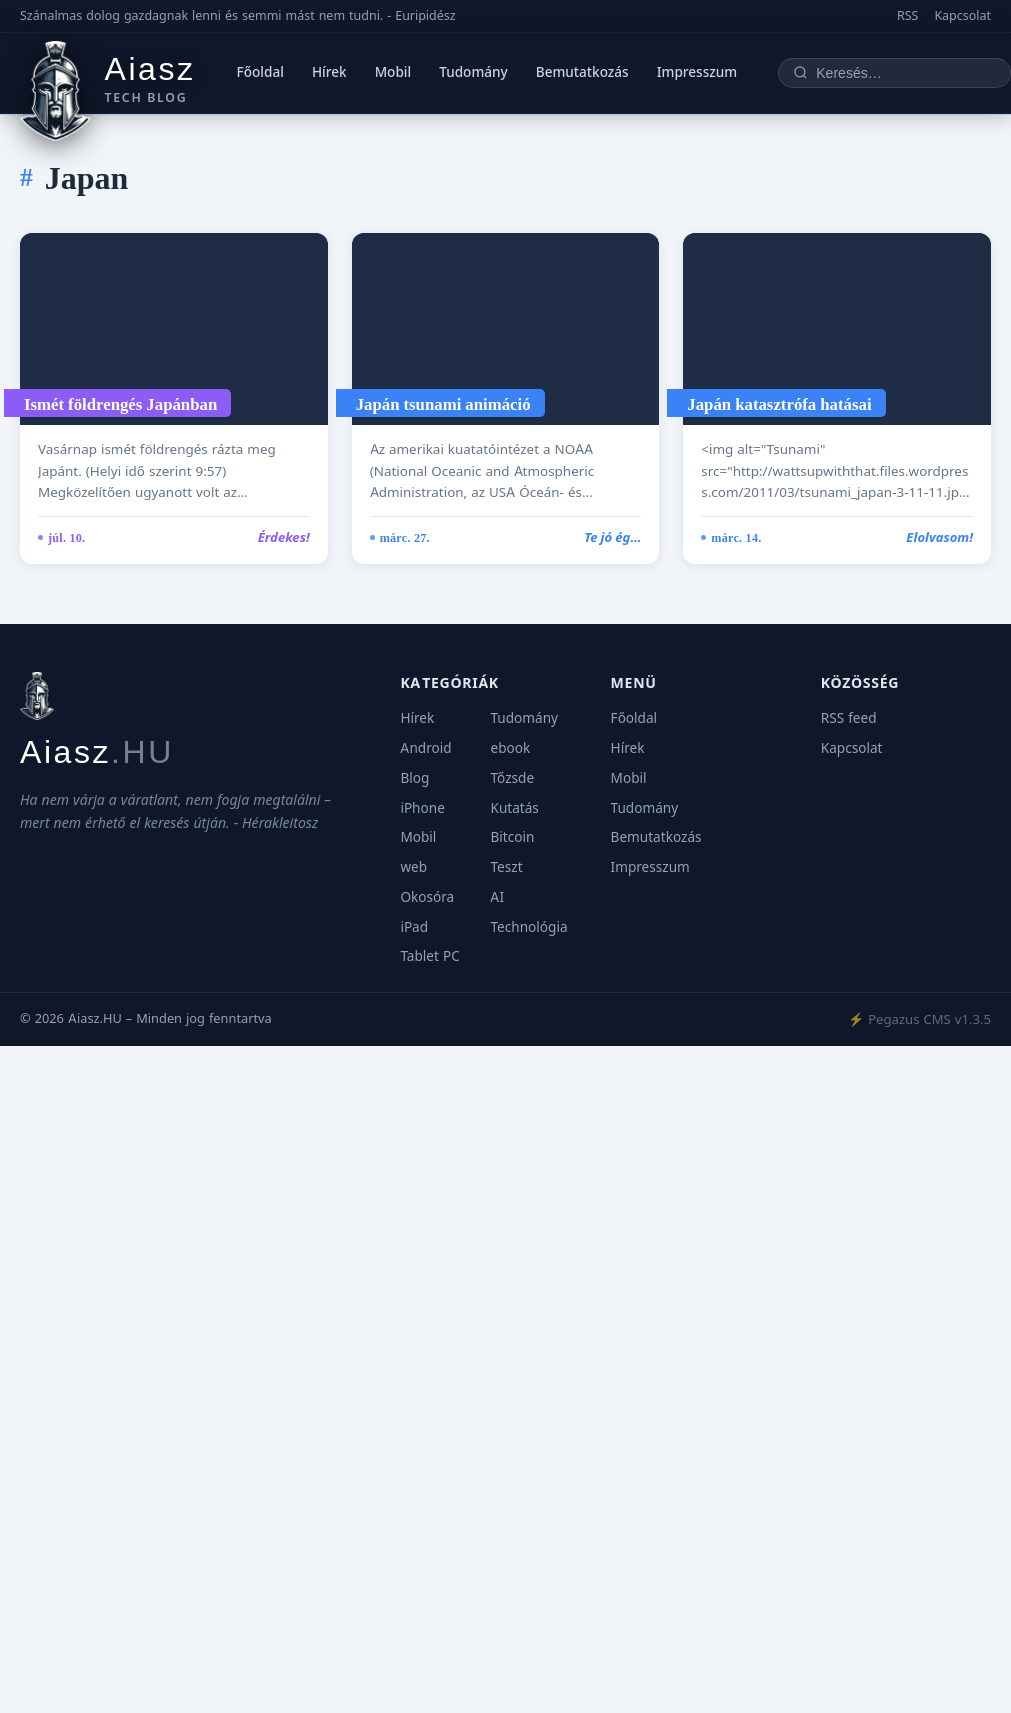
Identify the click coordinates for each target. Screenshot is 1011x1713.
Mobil (393, 72)
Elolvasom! (939, 537)
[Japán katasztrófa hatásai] (837, 329)
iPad (414, 927)
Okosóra (427, 897)
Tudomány (473, 72)
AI (497, 897)
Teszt (506, 867)
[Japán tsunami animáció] (506, 329)
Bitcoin (512, 837)
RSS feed (849, 718)
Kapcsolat (962, 15)
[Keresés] (906, 73)
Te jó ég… (612, 537)
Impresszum (697, 72)
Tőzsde (512, 778)
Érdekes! (284, 537)
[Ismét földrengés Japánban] (174, 329)
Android (425, 748)
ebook (510, 748)
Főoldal (260, 72)
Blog (414, 778)
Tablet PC (429, 956)
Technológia (528, 927)
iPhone (422, 808)
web (413, 867)
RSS (907, 15)
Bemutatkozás (582, 72)
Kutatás (514, 808)
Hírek (329, 72)
